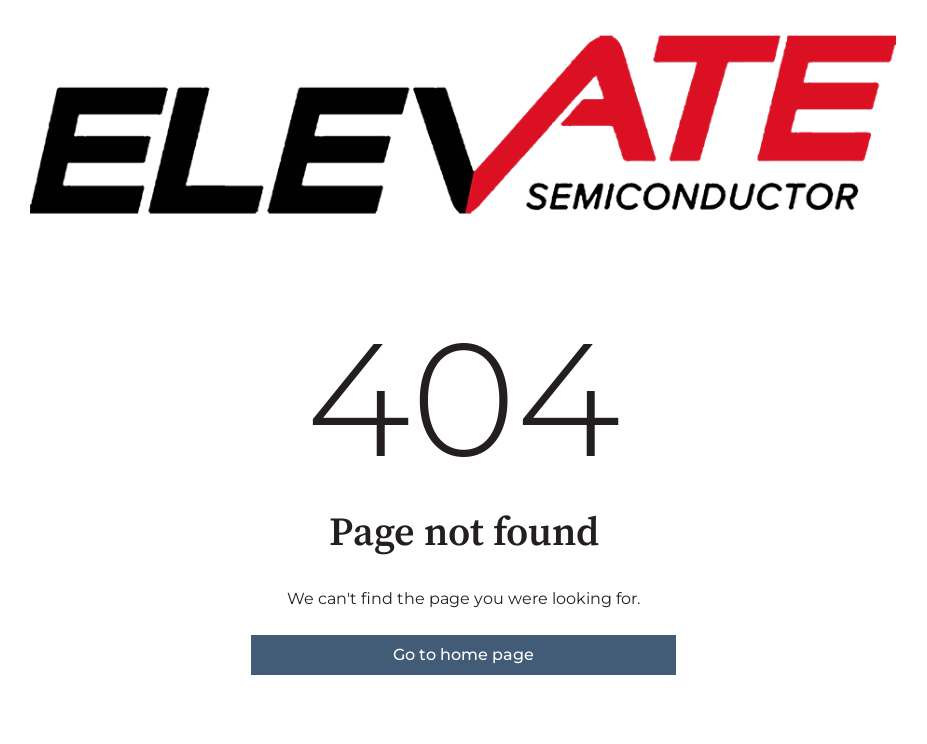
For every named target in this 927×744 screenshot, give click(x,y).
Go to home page (463, 654)
